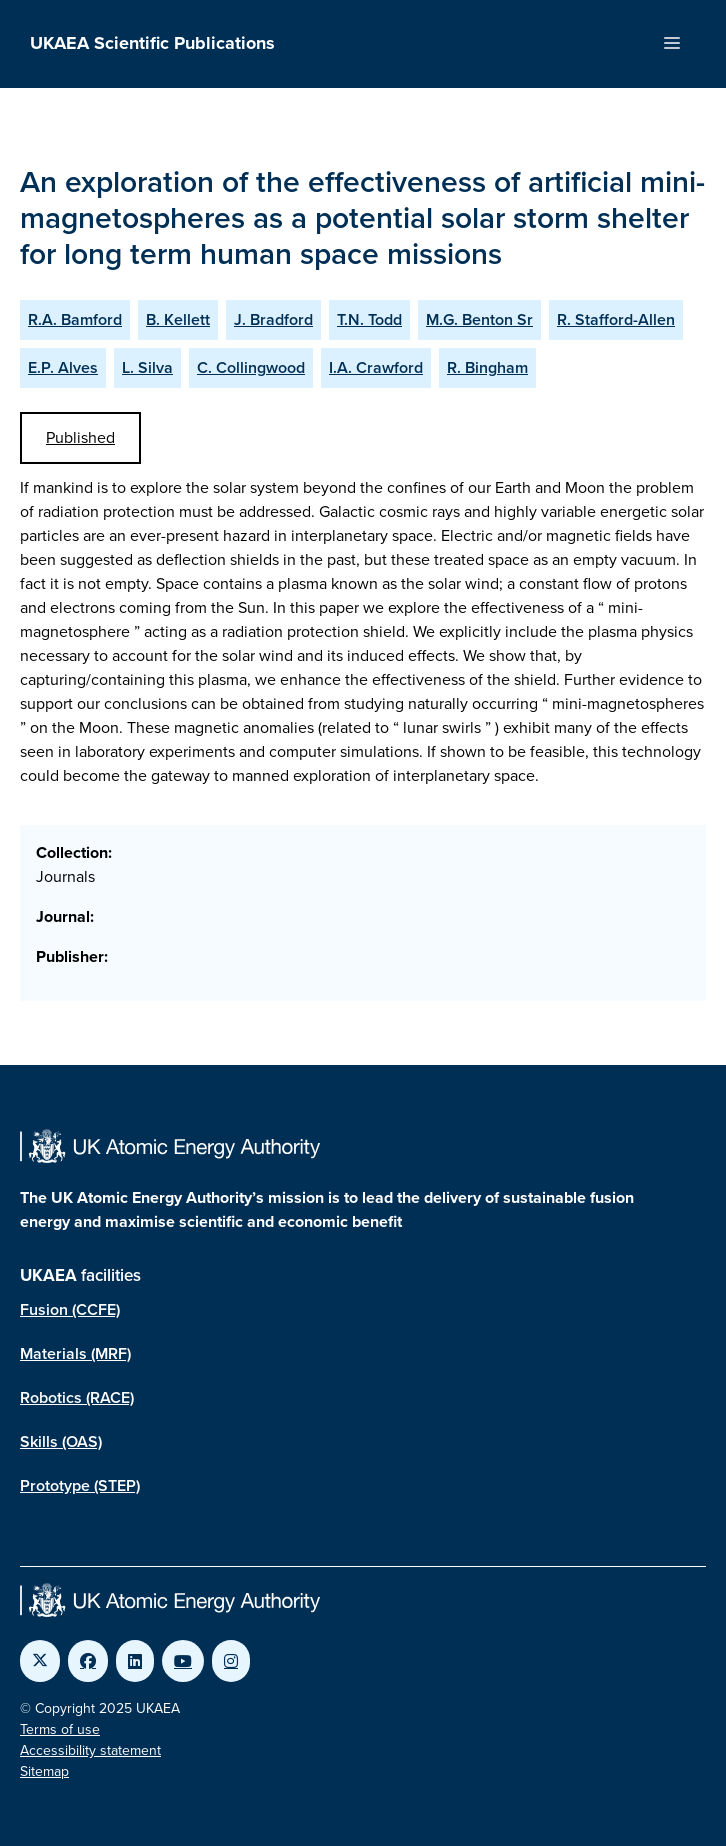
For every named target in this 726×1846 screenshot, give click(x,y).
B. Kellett (178, 319)
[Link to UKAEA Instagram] (231, 1661)
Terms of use (60, 1729)
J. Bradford (273, 319)
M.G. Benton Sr (479, 319)
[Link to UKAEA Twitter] (40, 1661)
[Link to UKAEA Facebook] (88, 1661)
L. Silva (147, 367)
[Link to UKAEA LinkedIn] (135, 1661)
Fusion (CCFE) (70, 1309)
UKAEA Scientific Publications (152, 43)
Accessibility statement (90, 1750)
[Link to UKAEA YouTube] (183, 1661)
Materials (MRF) (75, 1353)
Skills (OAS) (61, 1441)
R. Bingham (487, 367)
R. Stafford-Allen (616, 319)
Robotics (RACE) (77, 1397)
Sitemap (44, 1771)
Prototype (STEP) (80, 1485)
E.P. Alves (63, 367)
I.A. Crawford (376, 367)
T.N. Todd (369, 319)
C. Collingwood (251, 367)
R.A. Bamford (75, 319)
